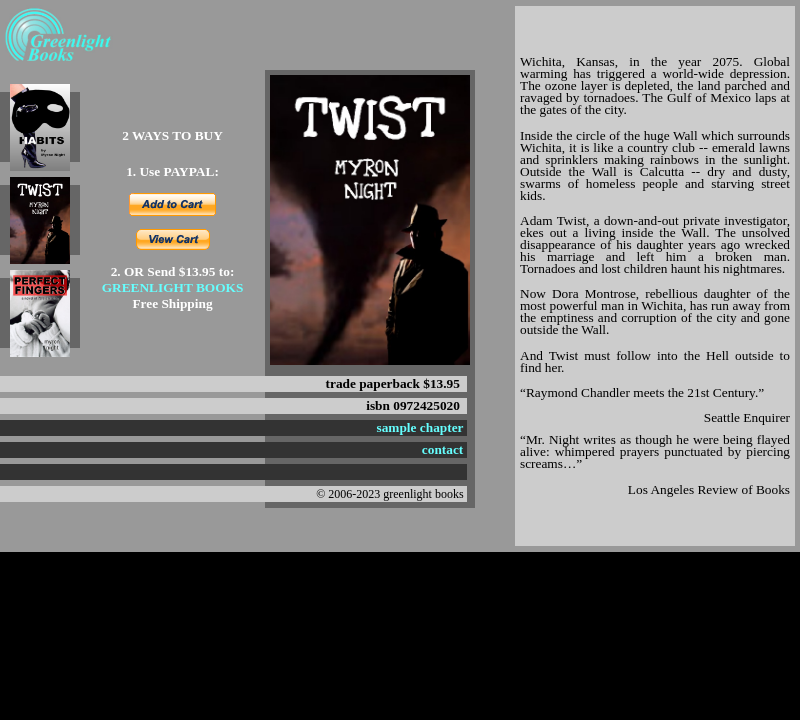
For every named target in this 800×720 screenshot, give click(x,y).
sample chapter (420, 427)
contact (442, 449)
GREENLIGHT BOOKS (173, 287)
